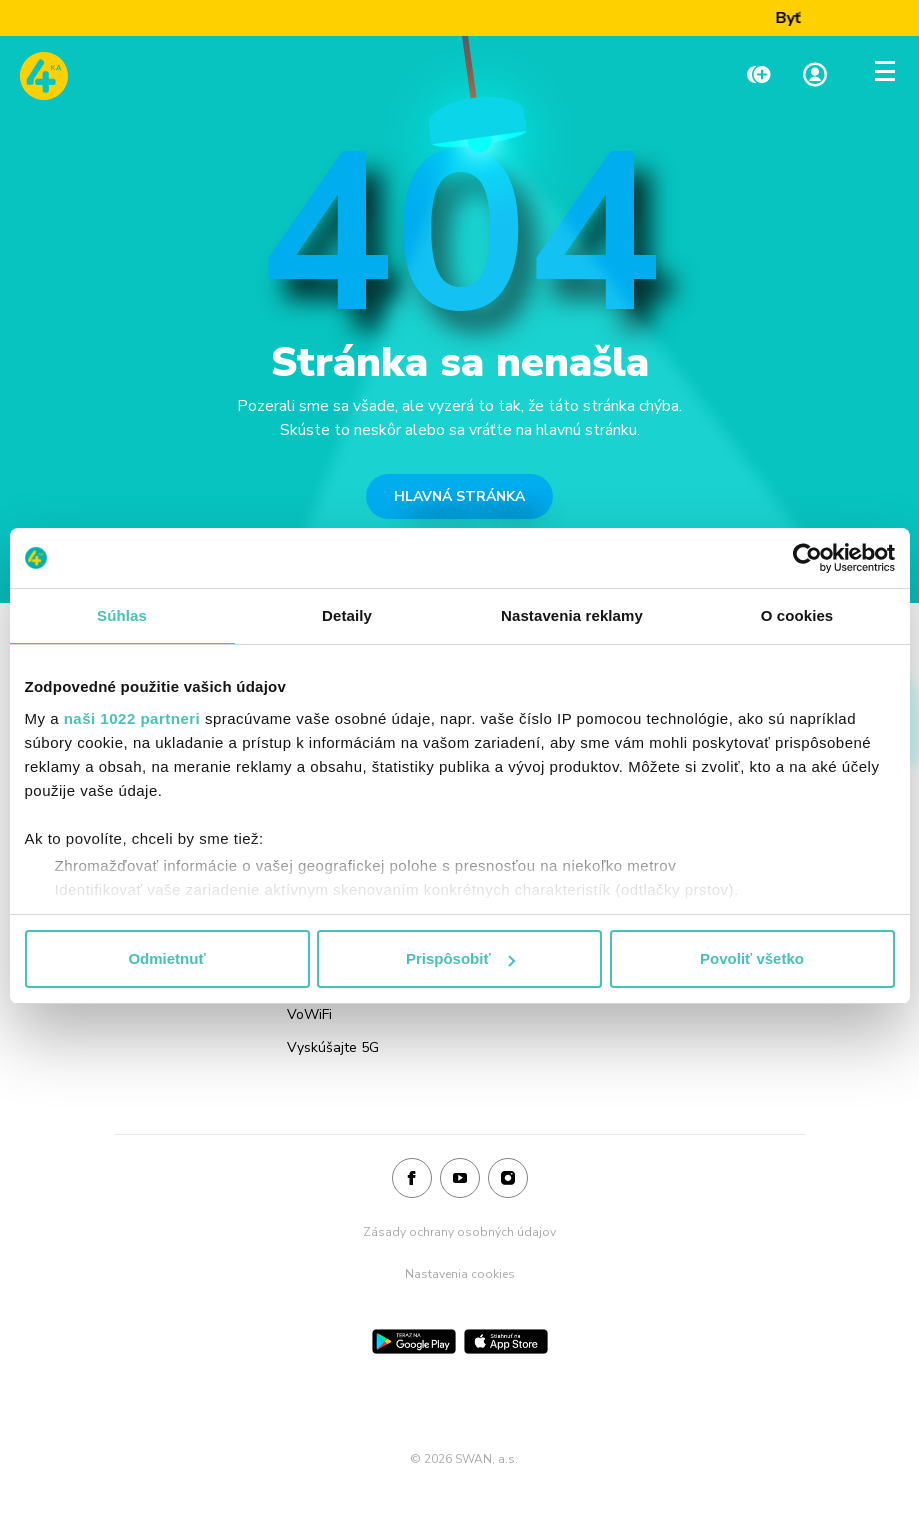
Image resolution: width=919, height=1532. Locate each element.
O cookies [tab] (797, 615)
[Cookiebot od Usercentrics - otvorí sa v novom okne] (807, 558)
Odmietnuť (166, 958)
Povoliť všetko (752, 958)
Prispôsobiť (460, 958)
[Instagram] (508, 1179)
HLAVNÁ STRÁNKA (459, 496)
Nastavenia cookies (460, 1274)
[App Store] (506, 1341)
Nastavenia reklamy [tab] (572, 615)
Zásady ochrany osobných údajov (459, 1232)
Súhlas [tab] (122, 615)
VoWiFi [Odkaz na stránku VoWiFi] (309, 1014)
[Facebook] (412, 1179)
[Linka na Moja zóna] (815, 76)
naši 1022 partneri (132, 718)
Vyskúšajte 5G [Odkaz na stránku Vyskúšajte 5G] (333, 1047)
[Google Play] (414, 1341)
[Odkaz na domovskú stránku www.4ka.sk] (44, 76)
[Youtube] (460, 1179)
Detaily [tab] (347, 615)
